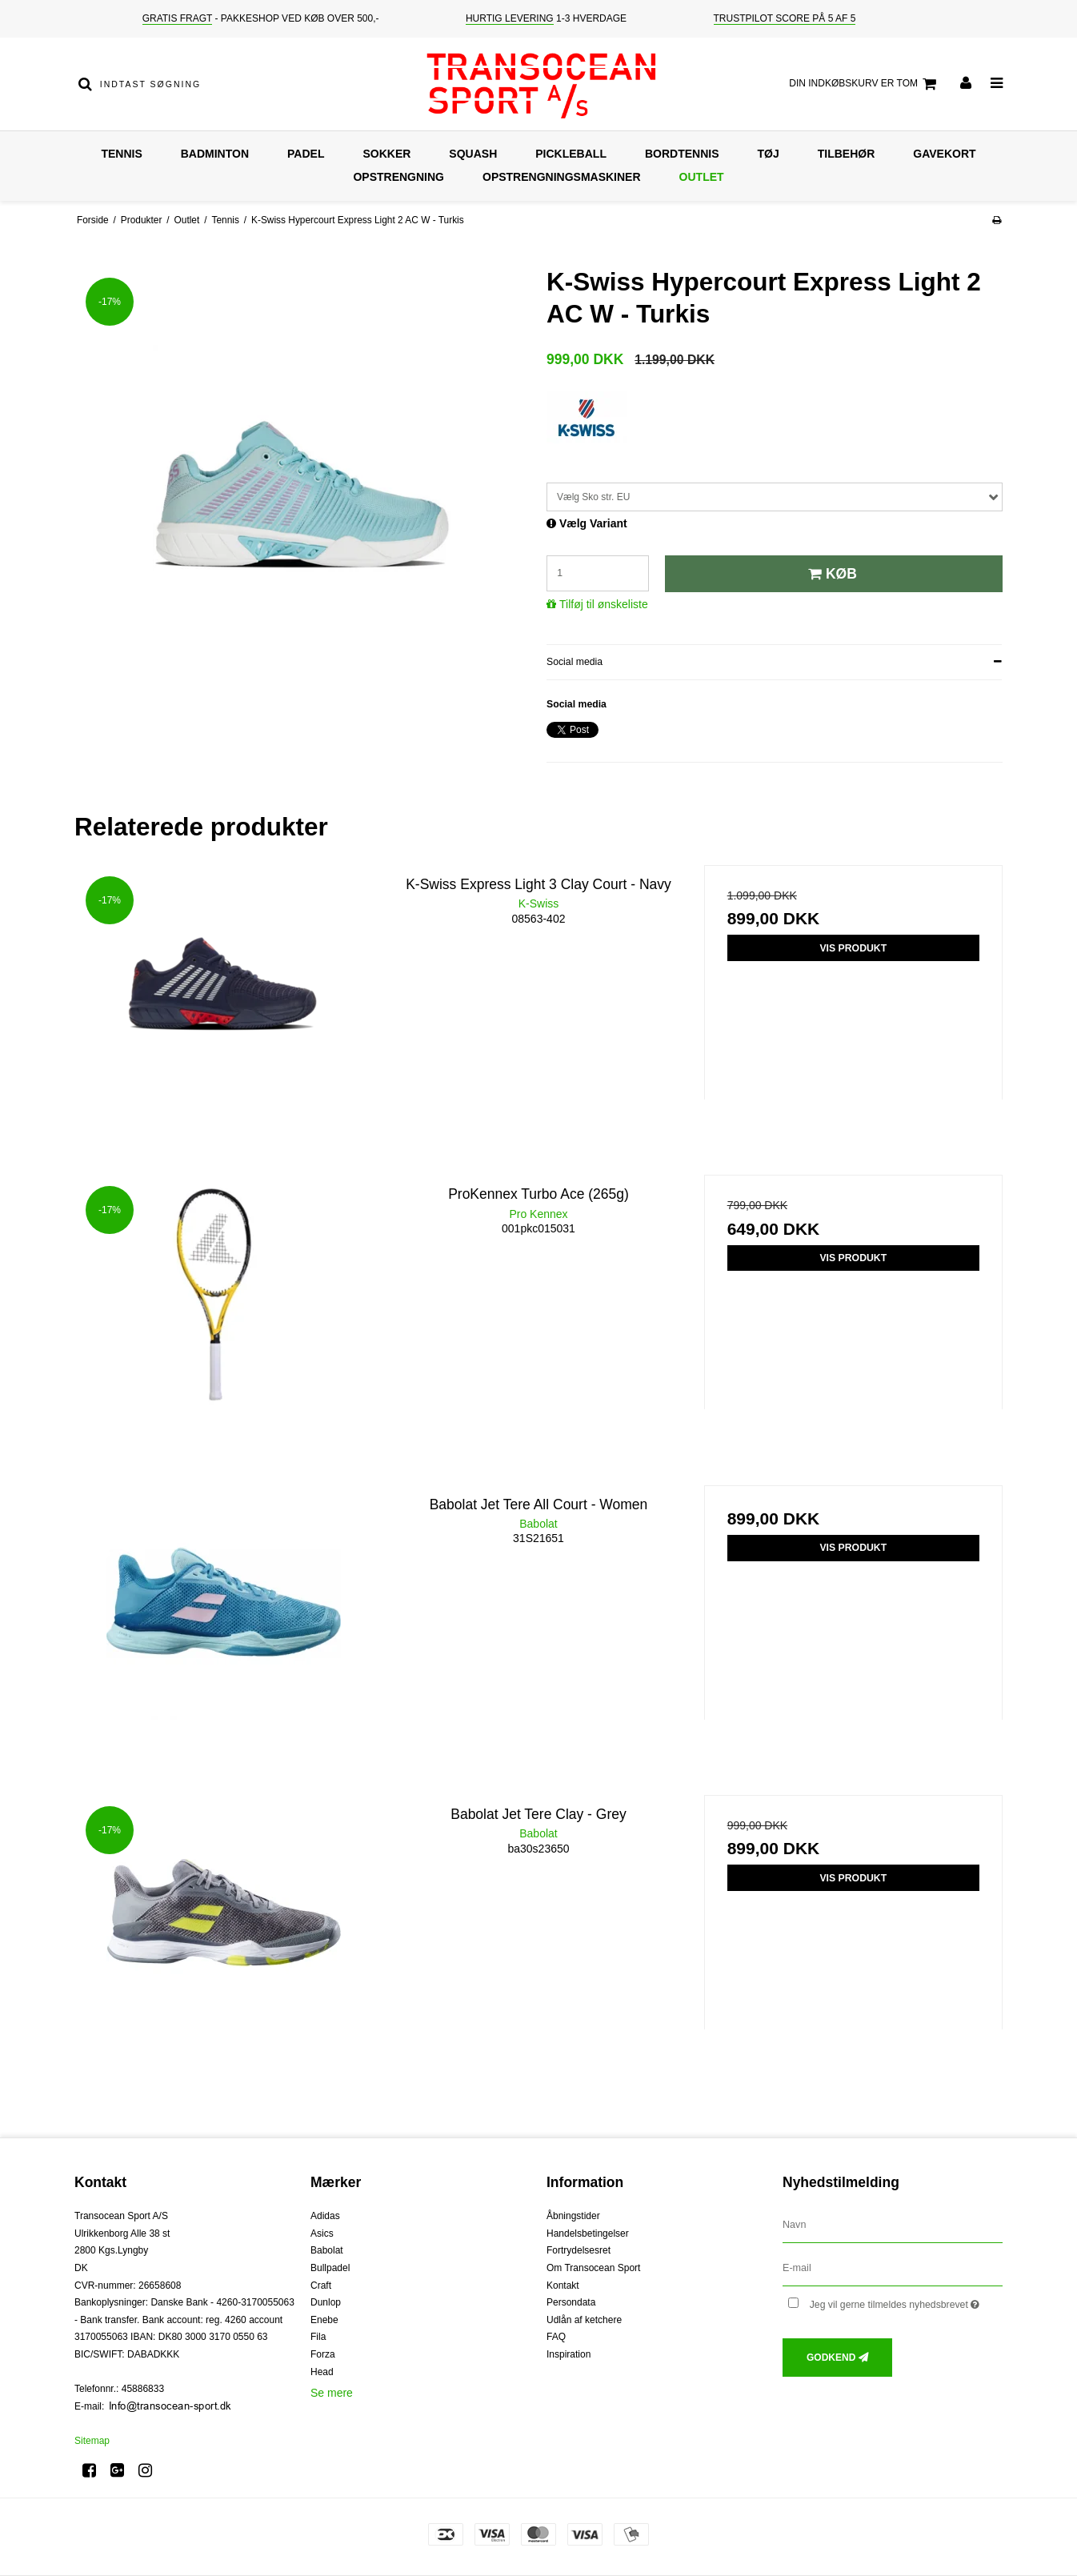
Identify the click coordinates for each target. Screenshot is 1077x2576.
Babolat (326, 2250)
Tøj (768, 153)
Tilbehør (846, 153)
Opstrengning (398, 176)
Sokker (386, 153)
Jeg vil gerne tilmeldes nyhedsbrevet (906, 2301)
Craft (320, 2285)
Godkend (831, 2357)
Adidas (325, 2215)
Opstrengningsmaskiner (561, 176)
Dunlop (325, 2302)
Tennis (121, 153)
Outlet (701, 176)
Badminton (215, 153)
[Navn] (893, 2224)
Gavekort (944, 153)
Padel (305, 153)
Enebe (324, 2320)
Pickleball (571, 153)
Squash (473, 153)
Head (322, 2372)
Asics (322, 2233)
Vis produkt (853, 948)
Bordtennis (682, 153)
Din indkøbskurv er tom (865, 84)
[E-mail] (893, 2268)
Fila (318, 2336)
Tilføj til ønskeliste (603, 604)
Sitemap (92, 2440)
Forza (322, 2354)
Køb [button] (830, 574)
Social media (575, 661)
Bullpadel (330, 2268)
